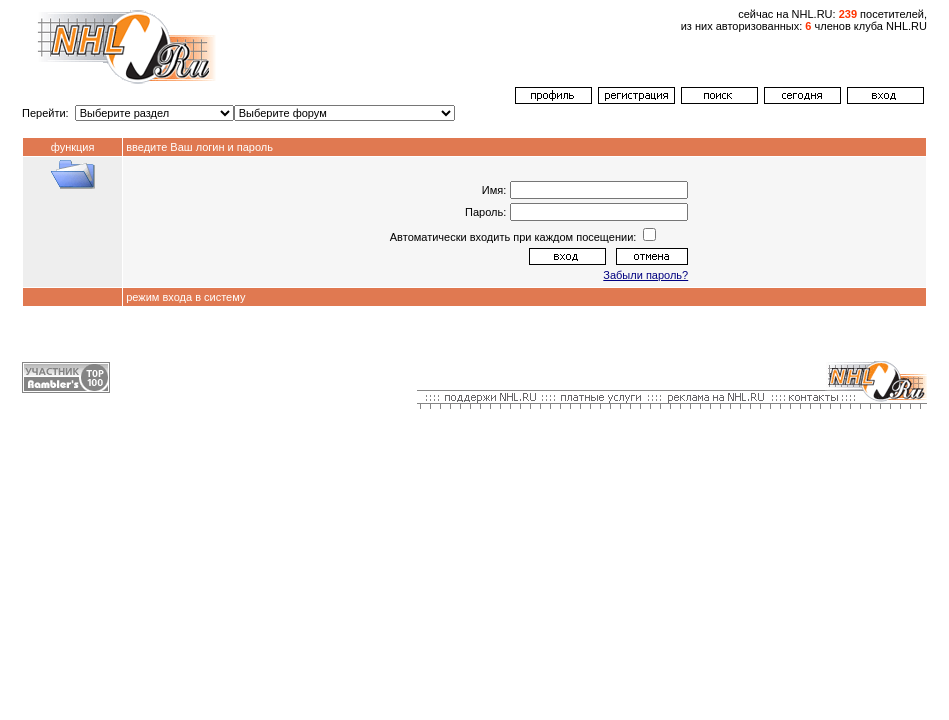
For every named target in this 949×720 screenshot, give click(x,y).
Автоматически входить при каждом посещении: (515, 237)
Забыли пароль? (645, 275)
